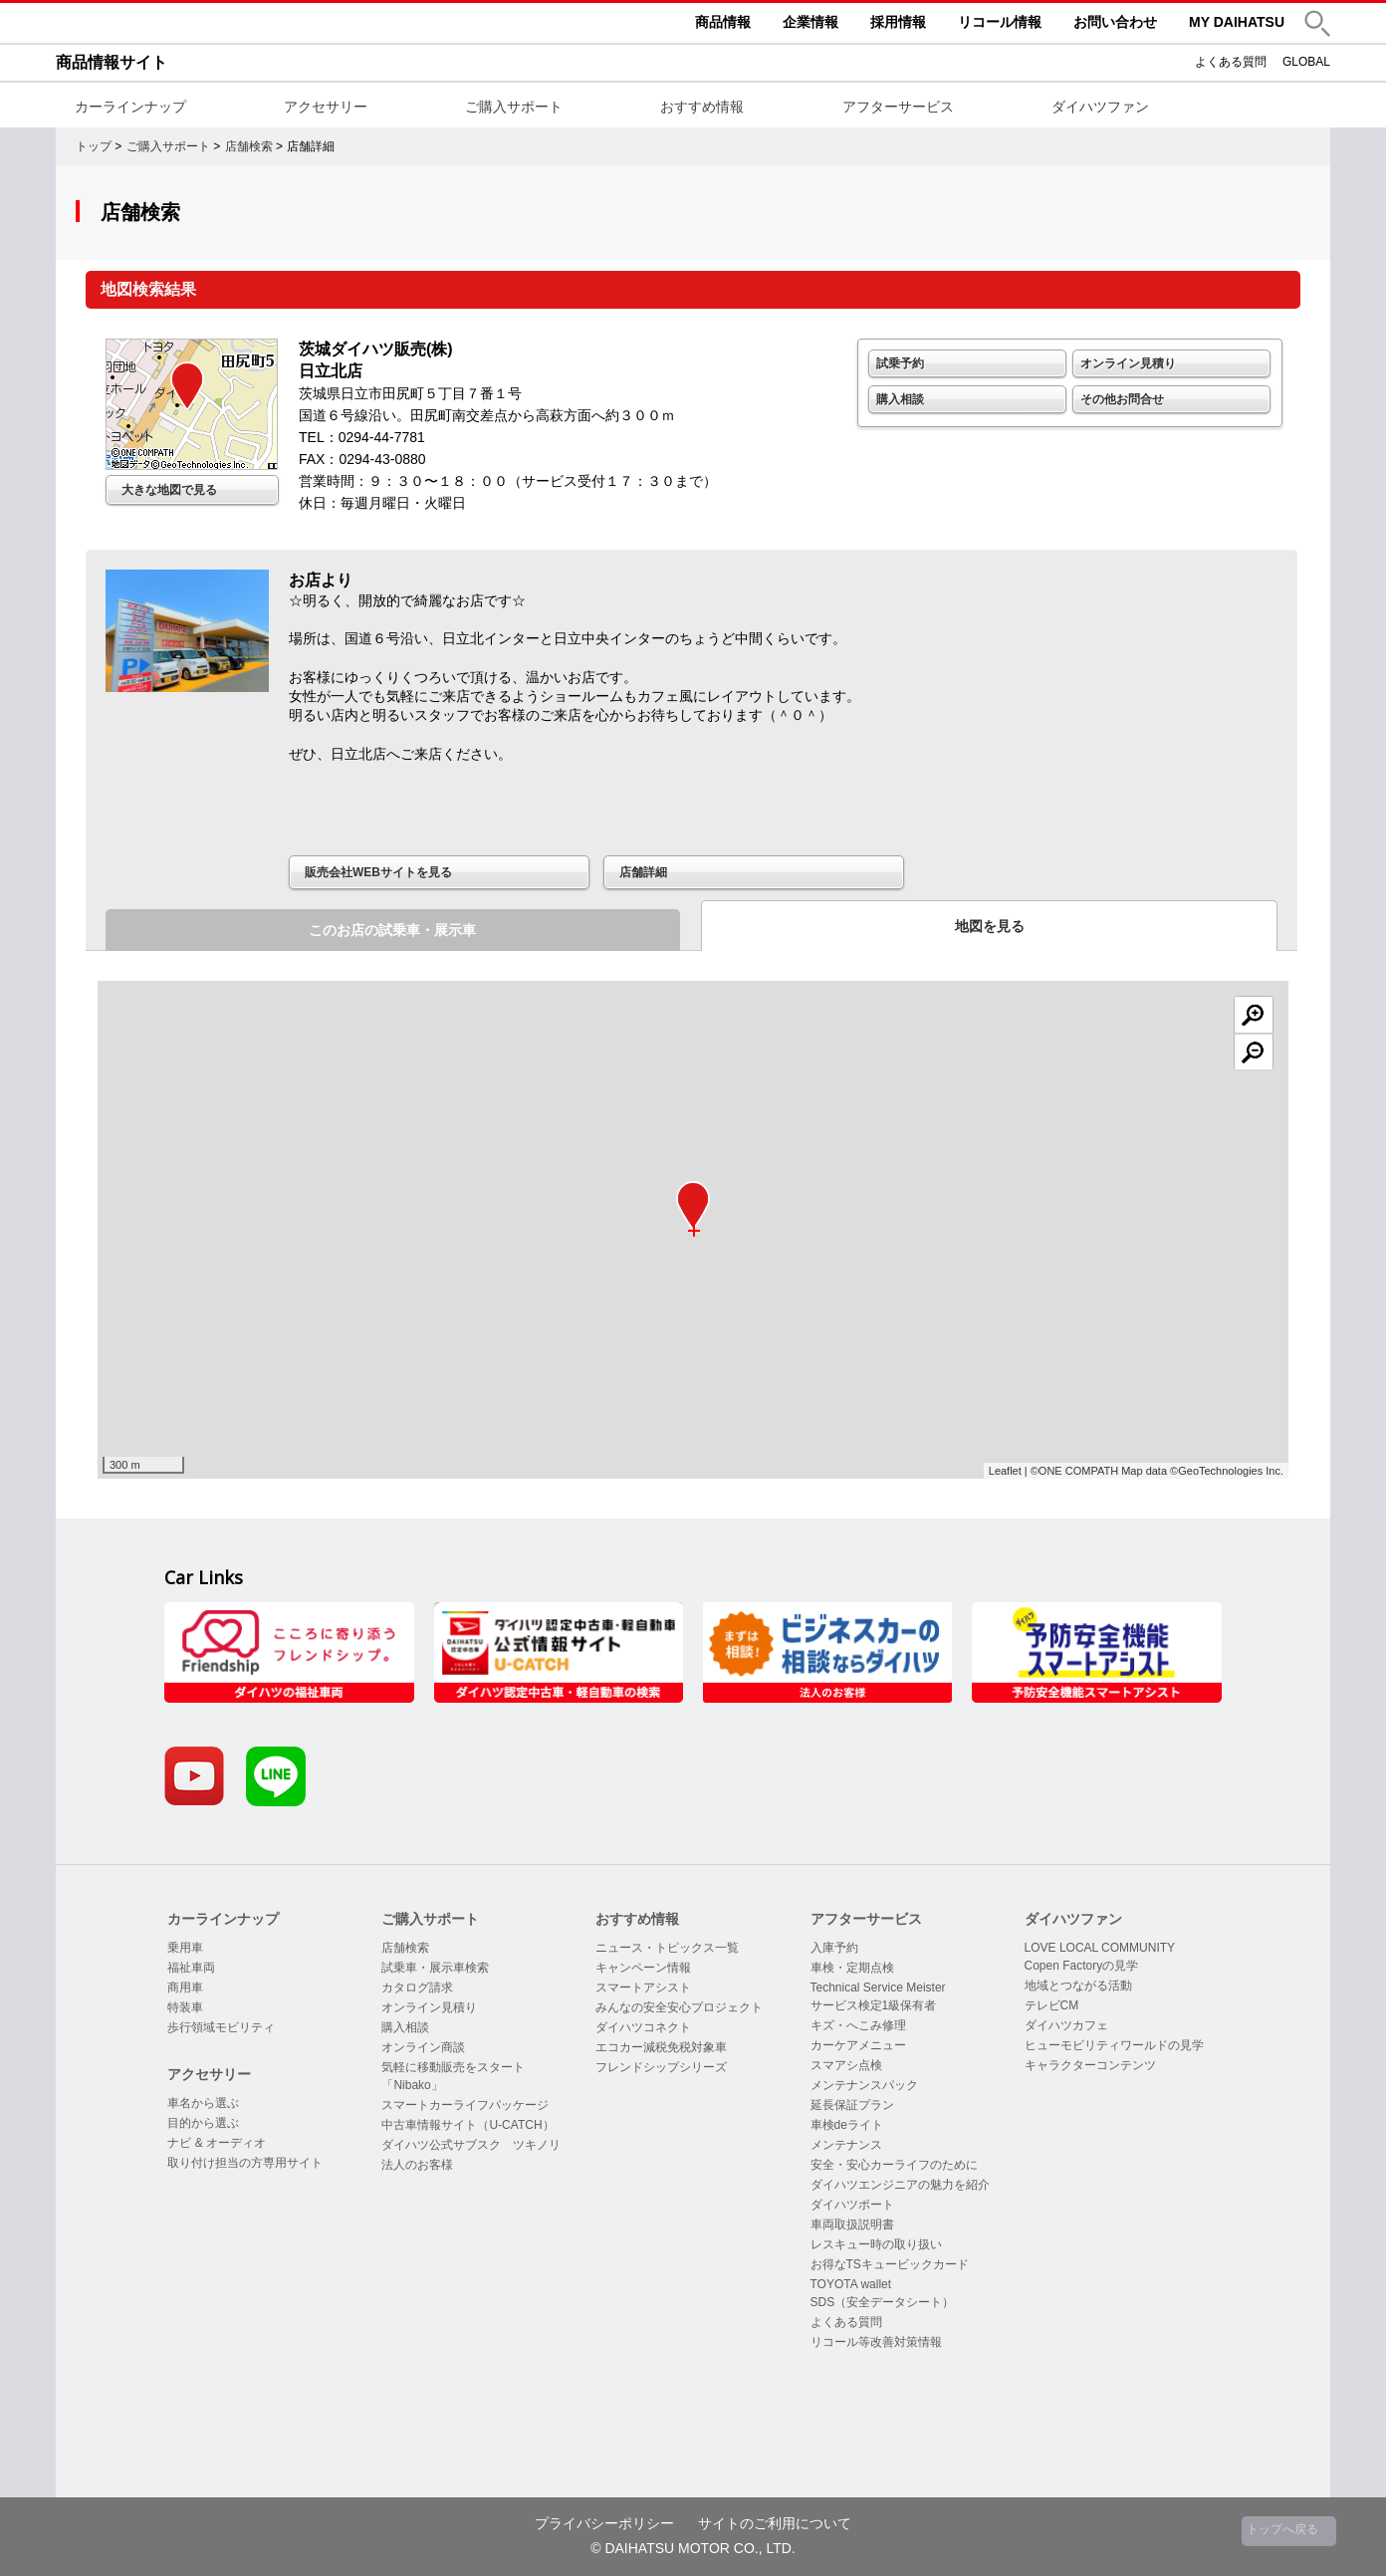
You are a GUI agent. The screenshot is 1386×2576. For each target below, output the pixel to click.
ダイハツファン (1100, 107)
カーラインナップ (130, 107)
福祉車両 (191, 1968)
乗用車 (185, 1948)
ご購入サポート (514, 107)
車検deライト (846, 2125)
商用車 (185, 1987)
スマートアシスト (643, 1987)
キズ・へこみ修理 (858, 2025)
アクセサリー (325, 107)
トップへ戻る (1282, 2529)
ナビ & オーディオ (216, 2143)
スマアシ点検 (846, 2065)
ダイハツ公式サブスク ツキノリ (471, 2145)
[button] (1317, 23)
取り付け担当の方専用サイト (245, 2163)
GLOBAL (1306, 62)
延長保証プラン (852, 2105)
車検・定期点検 (852, 1968)
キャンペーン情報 (643, 1968)
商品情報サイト (111, 62)
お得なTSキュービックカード (889, 2264)
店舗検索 (249, 146)
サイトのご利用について (774, 2523)
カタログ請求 (417, 1987)
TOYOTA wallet (851, 2284)
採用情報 (898, 22)
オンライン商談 (423, 2047)
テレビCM (1052, 2005)
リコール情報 (999, 22)
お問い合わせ (1115, 22)
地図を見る (990, 926)
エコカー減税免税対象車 (661, 2047)
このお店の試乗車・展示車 (392, 930)
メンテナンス (846, 2145)
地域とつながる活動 (1078, 1985)
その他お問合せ (1122, 399)
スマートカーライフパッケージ (465, 2105)
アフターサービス (898, 107)
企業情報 (810, 22)
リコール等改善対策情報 (876, 2342)
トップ (94, 146)
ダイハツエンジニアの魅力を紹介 (900, 2185)
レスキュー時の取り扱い (876, 2244)
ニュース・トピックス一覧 (667, 1948)
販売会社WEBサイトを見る (378, 872)
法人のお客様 (417, 2165)
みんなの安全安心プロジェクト (679, 2007)
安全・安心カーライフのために (894, 2165)
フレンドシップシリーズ (661, 2067)
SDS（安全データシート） (882, 2302)
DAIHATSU (205, 23)
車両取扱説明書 (852, 2224)
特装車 (185, 2007)
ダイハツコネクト (643, 2027)
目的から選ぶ (203, 2123)
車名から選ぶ (203, 2103)
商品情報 (723, 22)
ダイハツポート (852, 2205)
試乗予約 (900, 363)
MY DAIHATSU (1236, 22)
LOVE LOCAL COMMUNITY (1100, 1948)
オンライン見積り (1128, 363)
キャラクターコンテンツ (1090, 2065)
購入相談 (900, 399)
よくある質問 (1231, 62)
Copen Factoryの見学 (1082, 1966)
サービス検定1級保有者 (873, 2005)
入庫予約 (834, 1948)
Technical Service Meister (878, 1987)
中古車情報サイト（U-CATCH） (467, 2125)
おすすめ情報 (702, 107)
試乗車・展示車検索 (435, 1968)
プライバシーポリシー (604, 2523)
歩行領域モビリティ (221, 2027)
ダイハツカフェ (1066, 2025)
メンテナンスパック (864, 2085)
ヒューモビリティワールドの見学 (1114, 2045)
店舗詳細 (643, 872)
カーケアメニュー (858, 2045)
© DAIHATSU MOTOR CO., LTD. (693, 2548)
